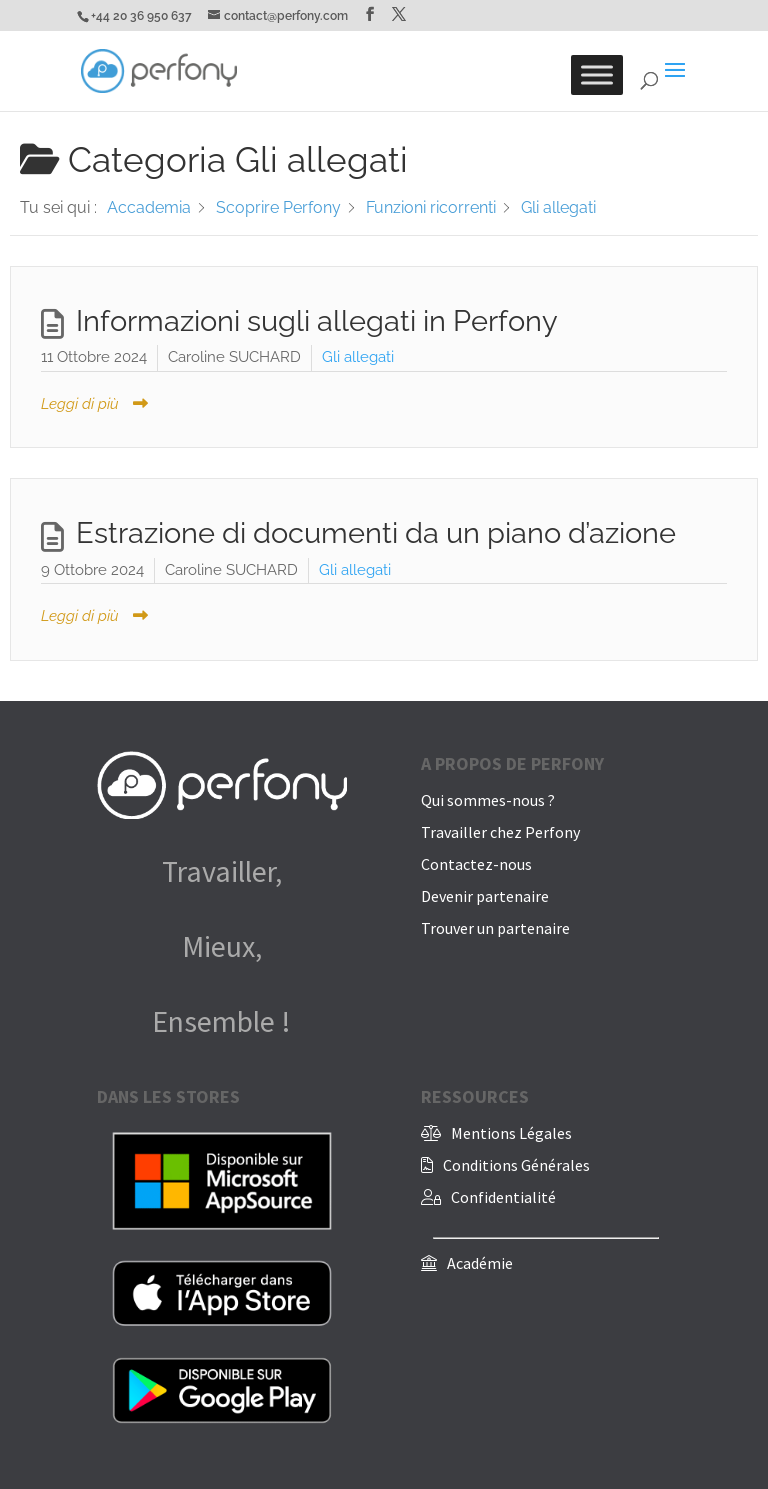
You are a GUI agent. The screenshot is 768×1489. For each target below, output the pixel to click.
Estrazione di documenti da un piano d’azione (376, 533)
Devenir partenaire (485, 896)
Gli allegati (358, 357)
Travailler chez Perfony (500, 832)
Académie (480, 1263)
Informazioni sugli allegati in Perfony (317, 321)
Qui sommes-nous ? (488, 800)
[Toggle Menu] (597, 74)
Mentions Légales (511, 1133)
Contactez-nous (476, 864)
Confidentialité (503, 1197)
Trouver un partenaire (495, 928)
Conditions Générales (516, 1165)
